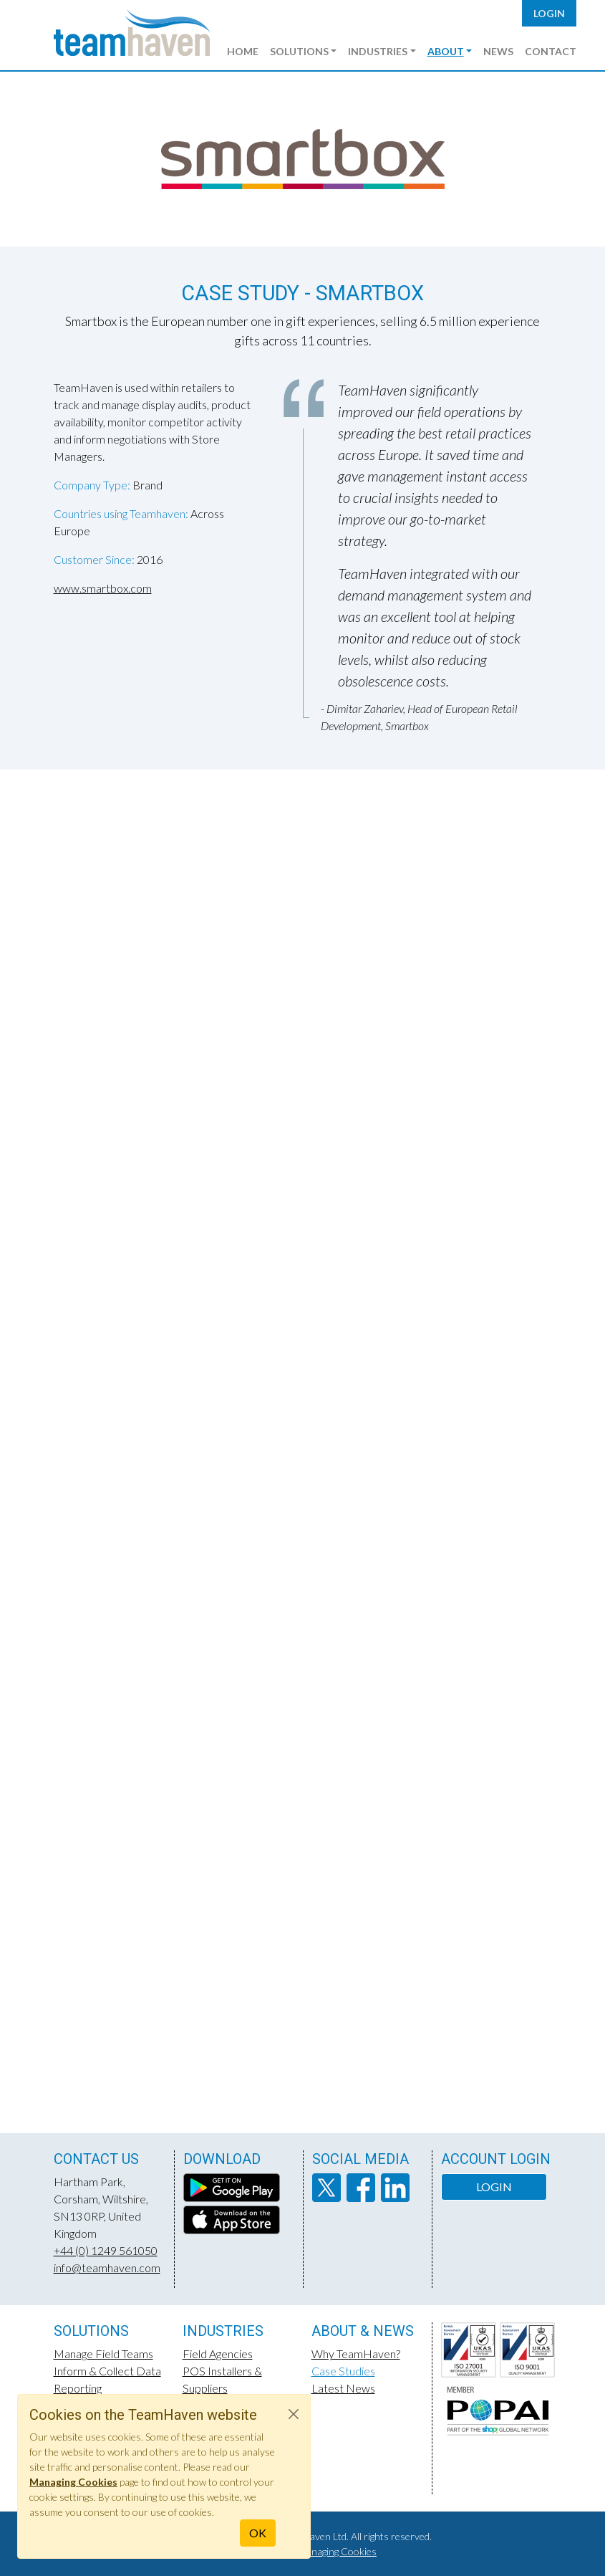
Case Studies (343, 2371)
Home (242, 51)
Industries (377, 51)
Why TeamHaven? (355, 2353)
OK (257, 2532)
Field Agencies (218, 2353)
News (498, 51)
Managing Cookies (337, 2551)
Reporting (78, 2388)
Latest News (343, 2388)
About (445, 51)
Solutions (299, 51)
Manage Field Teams (103, 2353)
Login (549, 13)
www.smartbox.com (103, 588)
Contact (550, 51)
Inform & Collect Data (107, 2371)
